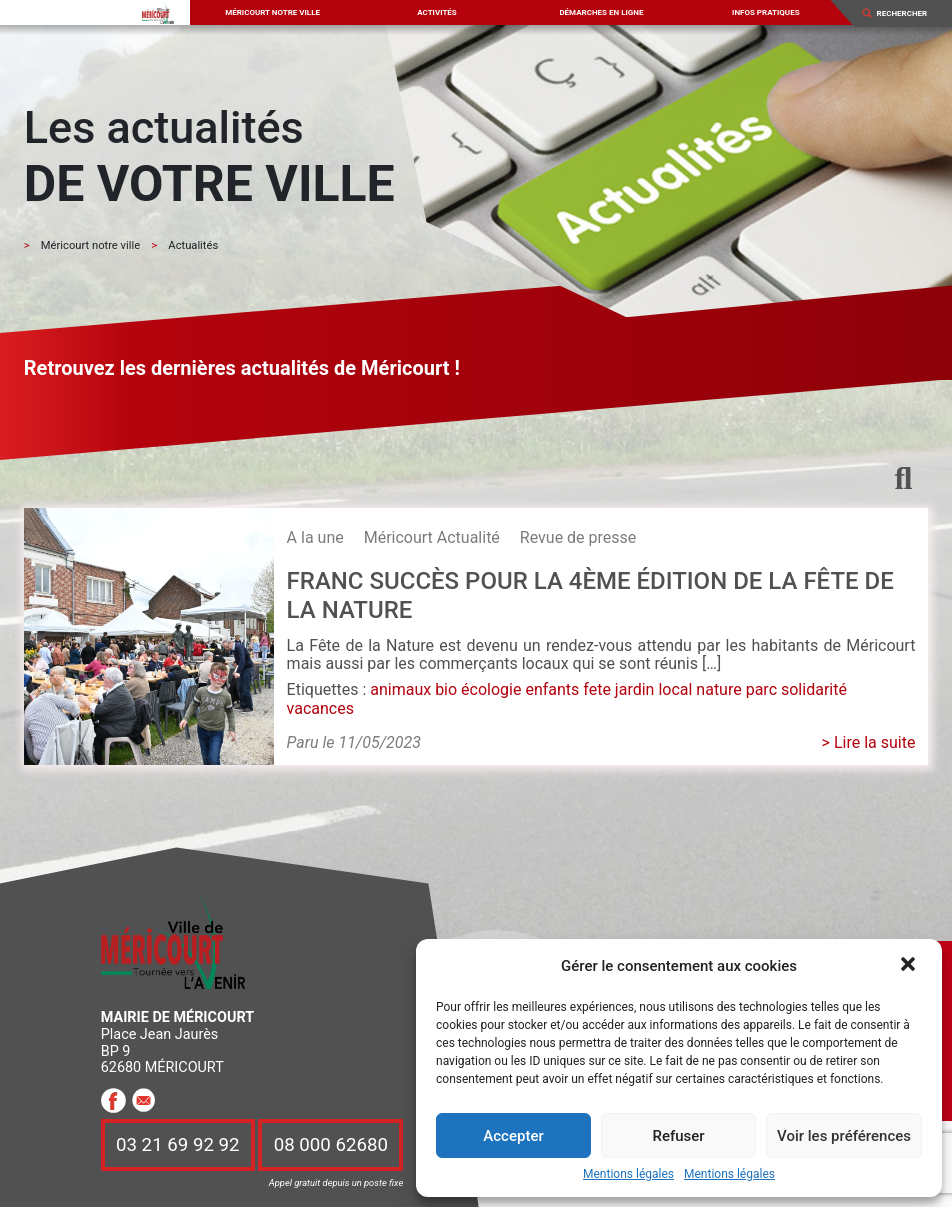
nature (718, 689)
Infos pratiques (766, 12)
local (675, 689)
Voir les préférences (844, 1136)
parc (761, 689)
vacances (320, 708)
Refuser (678, 1136)
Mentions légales (628, 1174)
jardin (635, 689)
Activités (437, 12)
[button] (910, 966)
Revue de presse (578, 537)
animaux (400, 689)
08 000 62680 (331, 1145)
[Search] (908, 13)
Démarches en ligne (601, 12)
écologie (491, 689)
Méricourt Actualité (432, 537)
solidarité (814, 689)
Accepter (513, 1136)
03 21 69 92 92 (178, 1145)
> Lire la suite (869, 742)
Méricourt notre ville (272, 12)
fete (597, 689)
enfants (552, 689)
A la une (315, 537)
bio (446, 689)
